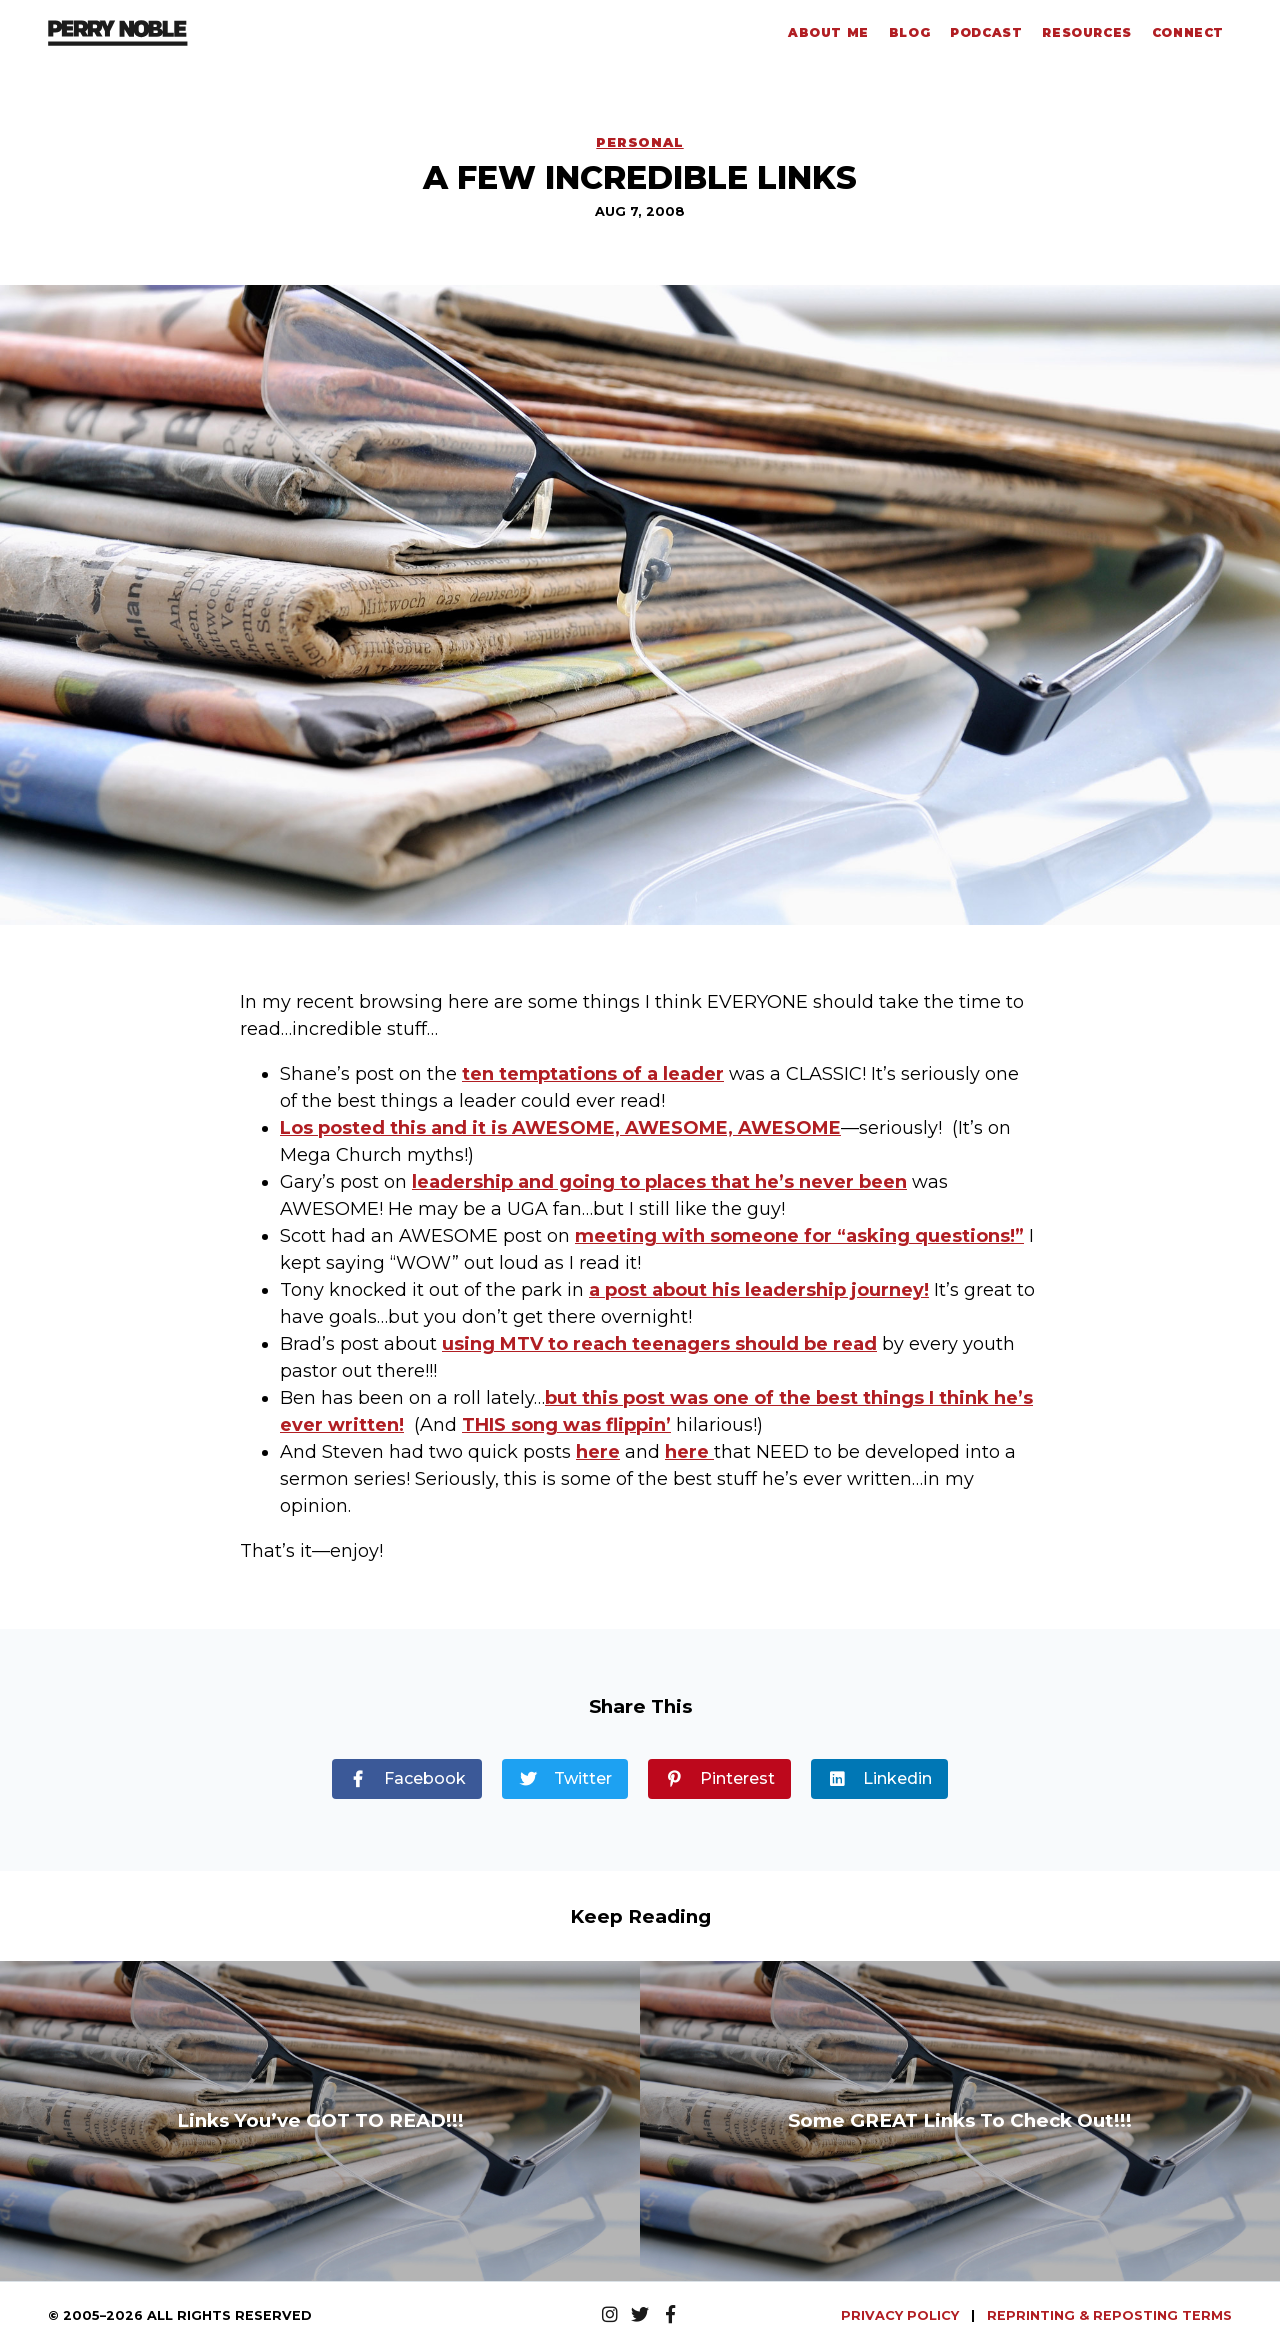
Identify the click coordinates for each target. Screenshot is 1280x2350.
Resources (1086, 32)
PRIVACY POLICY (902, 2315)
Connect (1188, 32)
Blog (909, 32)
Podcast (986, 32)
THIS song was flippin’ (566, 1425)
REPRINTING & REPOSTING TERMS (1109, 2315)
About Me (828, 32)
